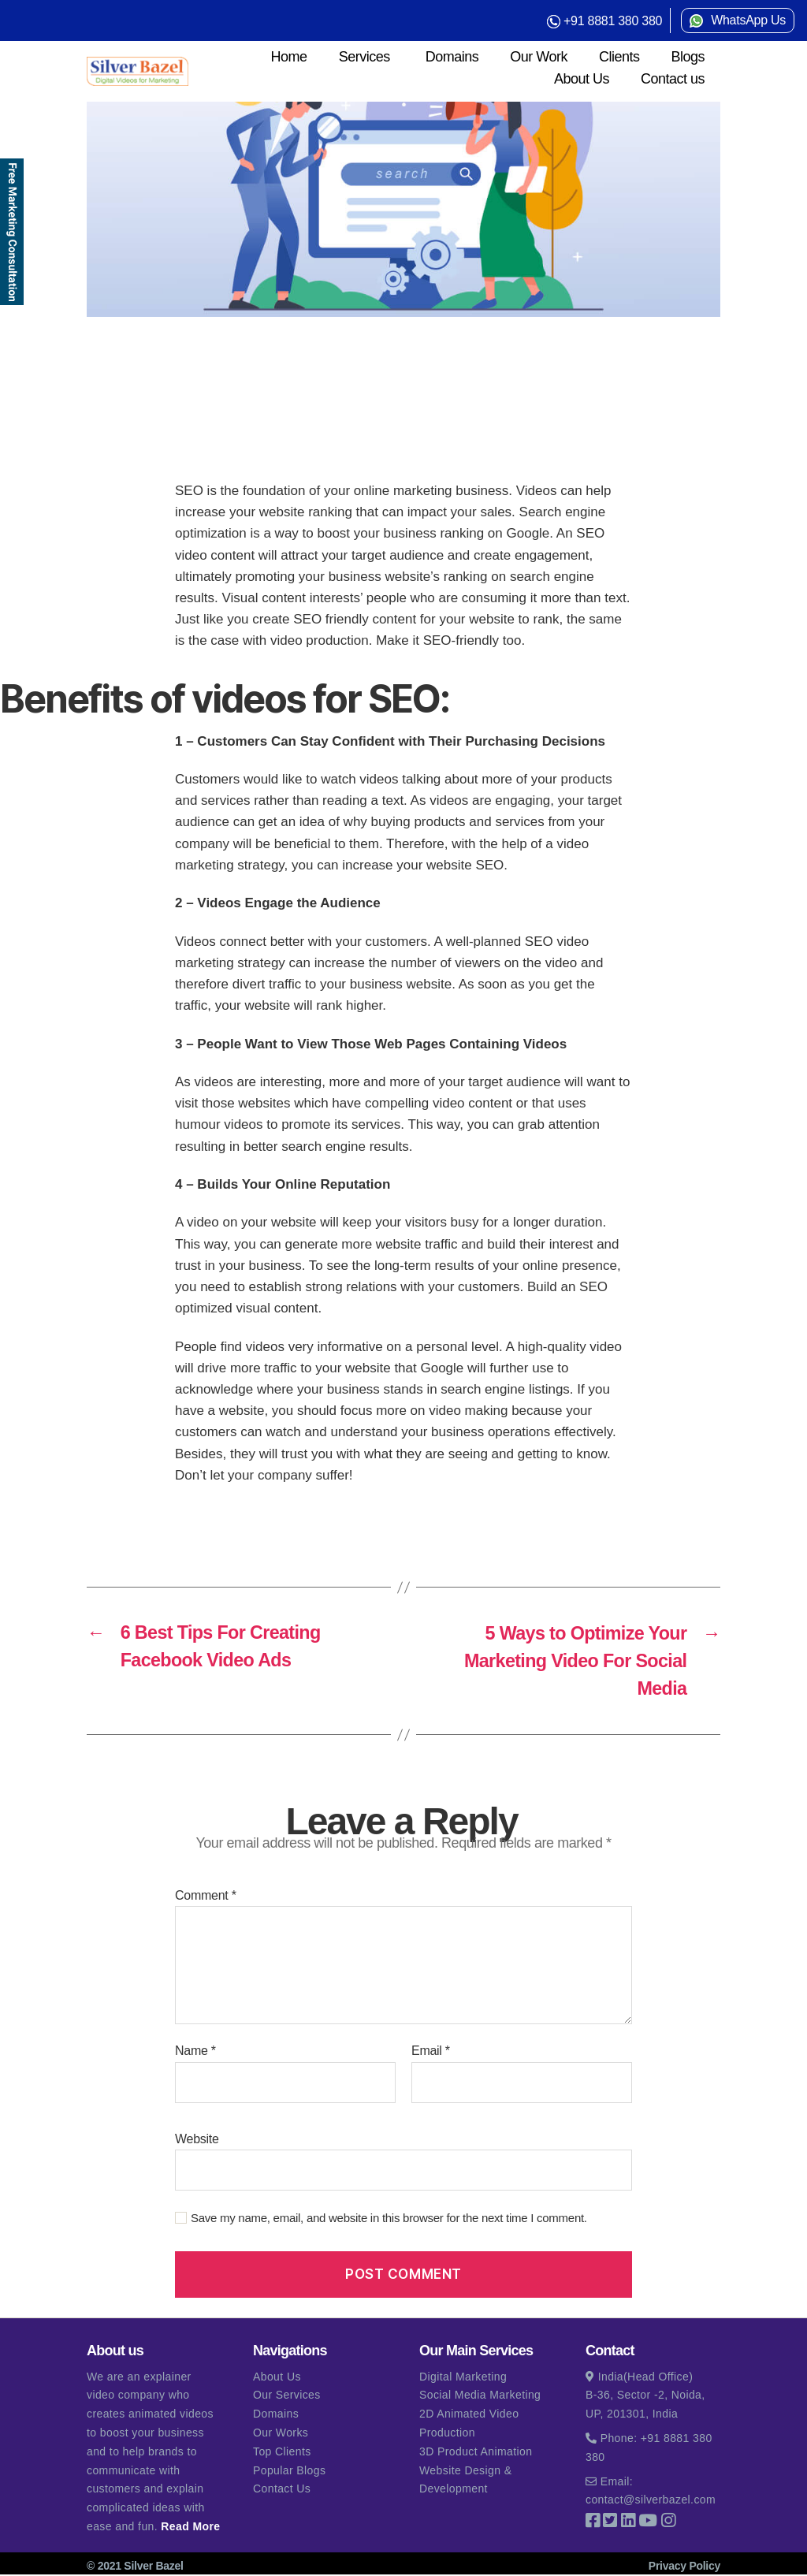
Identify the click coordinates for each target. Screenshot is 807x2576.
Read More (190, 2528)
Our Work (538, 57)
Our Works (280, 2434)
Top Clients (282, 2453)
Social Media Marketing (480, 2396)
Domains (452, 57)
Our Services (287, 2396)
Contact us (673, 79)
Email (430, 2052)
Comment (205, 1897)
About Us (581, 79)
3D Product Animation (475, 2453)
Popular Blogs (289, 2471)
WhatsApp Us (748, 20)
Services (364, 57)
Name (195, 2052)
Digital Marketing (463, 2377)
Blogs (688, 57)
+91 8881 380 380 (612, 21)
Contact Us (282, 2490)
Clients (619, 57)
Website (197, 2140)
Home (289, 57)
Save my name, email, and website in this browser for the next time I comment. (389, 2219)
